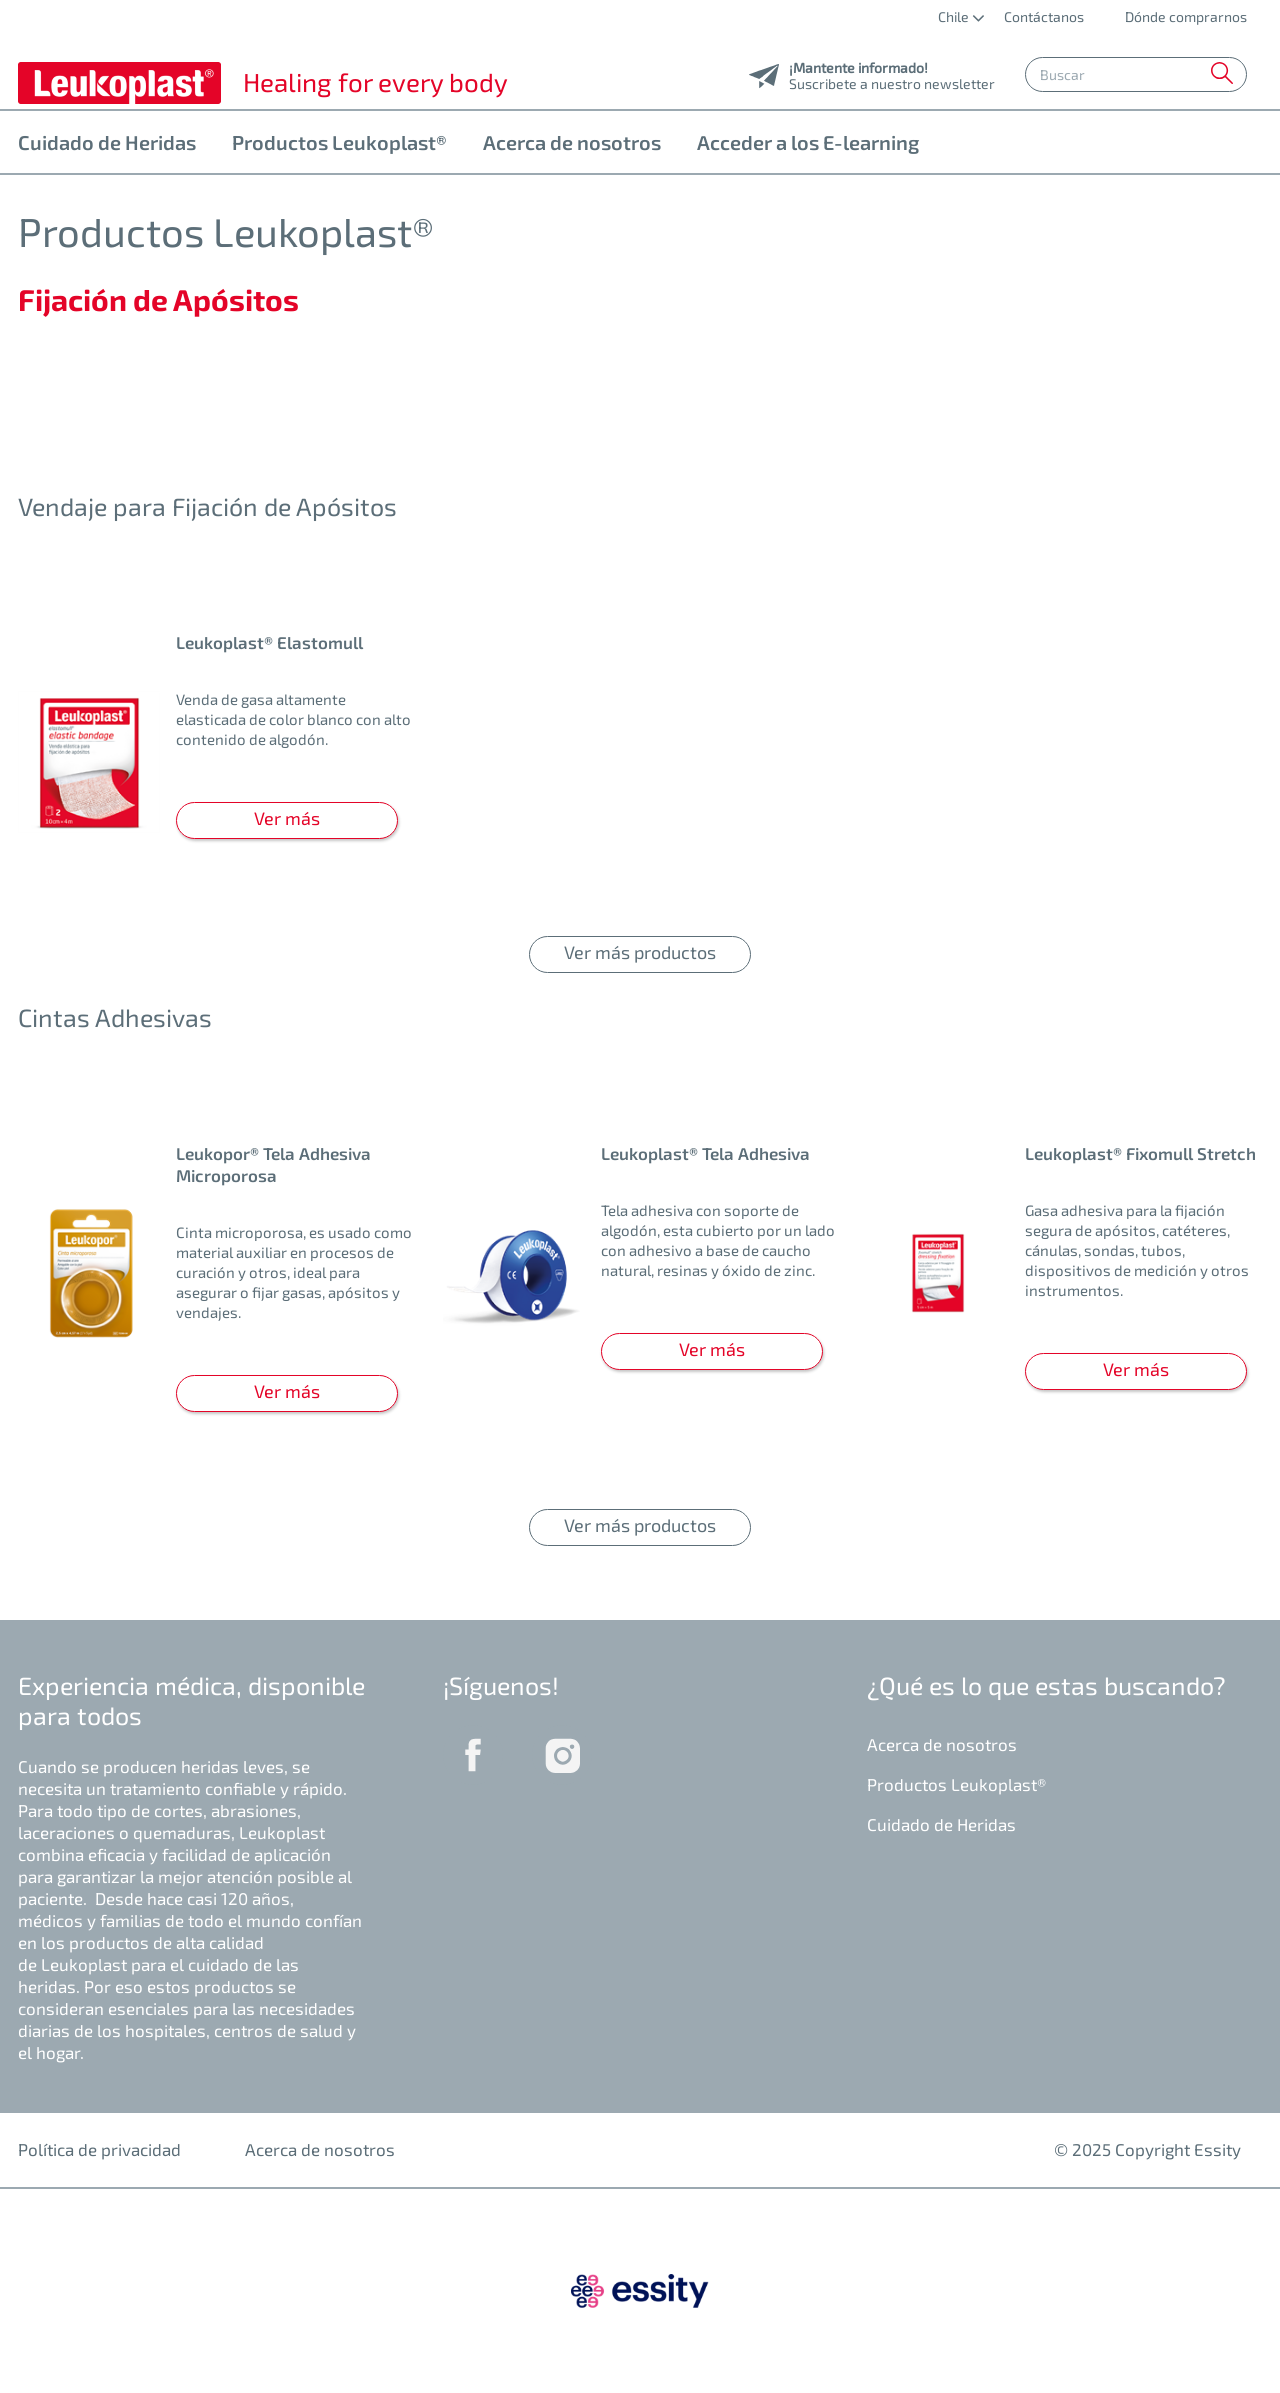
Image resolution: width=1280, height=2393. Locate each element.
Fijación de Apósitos (158, 299)
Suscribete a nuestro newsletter (892, 78)
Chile (955, 16)
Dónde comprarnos (1184, 16)
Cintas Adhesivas (115, 1017)
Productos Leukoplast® (339, 142)
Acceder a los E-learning (808, 142)
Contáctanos (1044, 16)
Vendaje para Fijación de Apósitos (207, 506)
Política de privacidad (99, 2149)
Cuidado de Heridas (107, 142)
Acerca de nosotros (572, 142)
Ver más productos (640, 952)
